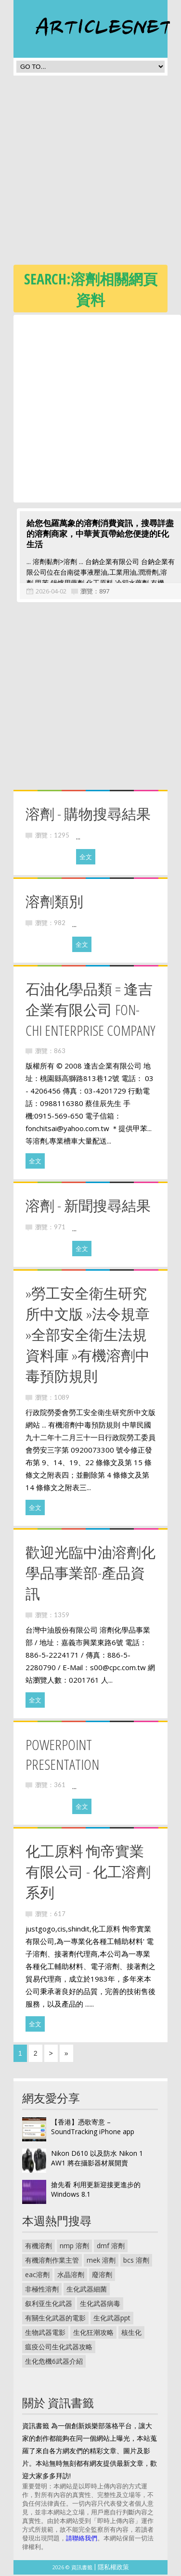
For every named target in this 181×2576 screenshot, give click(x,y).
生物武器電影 (45, 2333)
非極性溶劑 (42, 2290)
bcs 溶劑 (136, 2261)
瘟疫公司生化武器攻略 (58, 2348)
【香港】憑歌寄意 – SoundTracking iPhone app (92, 2128)
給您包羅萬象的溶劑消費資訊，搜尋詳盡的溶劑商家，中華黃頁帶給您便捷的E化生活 (96, 535)
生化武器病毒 (100, 2304)
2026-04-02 (47, 592)
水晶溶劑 (70, 2275)
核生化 (131, 2333)
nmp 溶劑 (74, 2247)
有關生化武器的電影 (55, 2319)
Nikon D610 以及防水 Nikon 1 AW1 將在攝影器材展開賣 (97, 2159)
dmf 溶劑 (111, 2247)
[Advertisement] (90, 173)
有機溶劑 (38, 2247)
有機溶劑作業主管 (52, 2261)
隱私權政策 (113, 2568)
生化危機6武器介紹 (54, 2362)
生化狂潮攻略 (93, 2333)
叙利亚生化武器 (48, 2304)
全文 (85, 858)
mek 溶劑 (101, 2261)
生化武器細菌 (86, 2290)
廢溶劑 (102, 2275)
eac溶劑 (37, 2275)
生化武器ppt (111, 2319)
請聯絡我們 (81, 2539)
